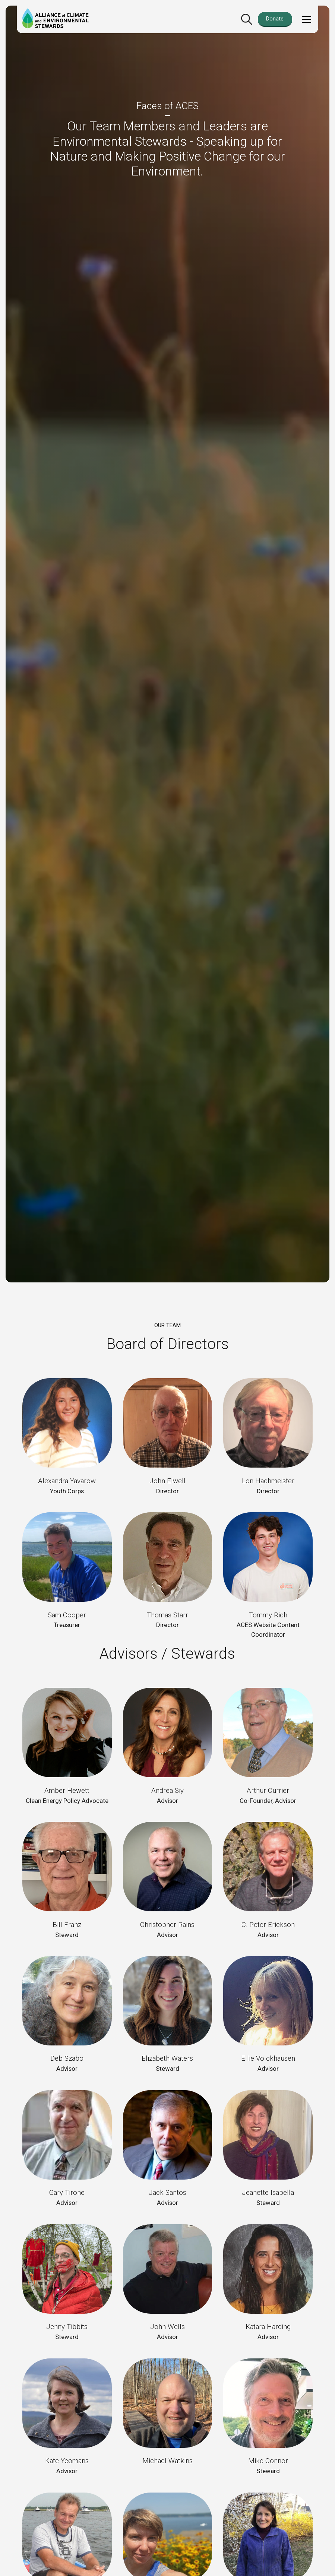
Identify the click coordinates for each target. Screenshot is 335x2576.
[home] (55, 19)
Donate (275, 18)
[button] (305, 19)
